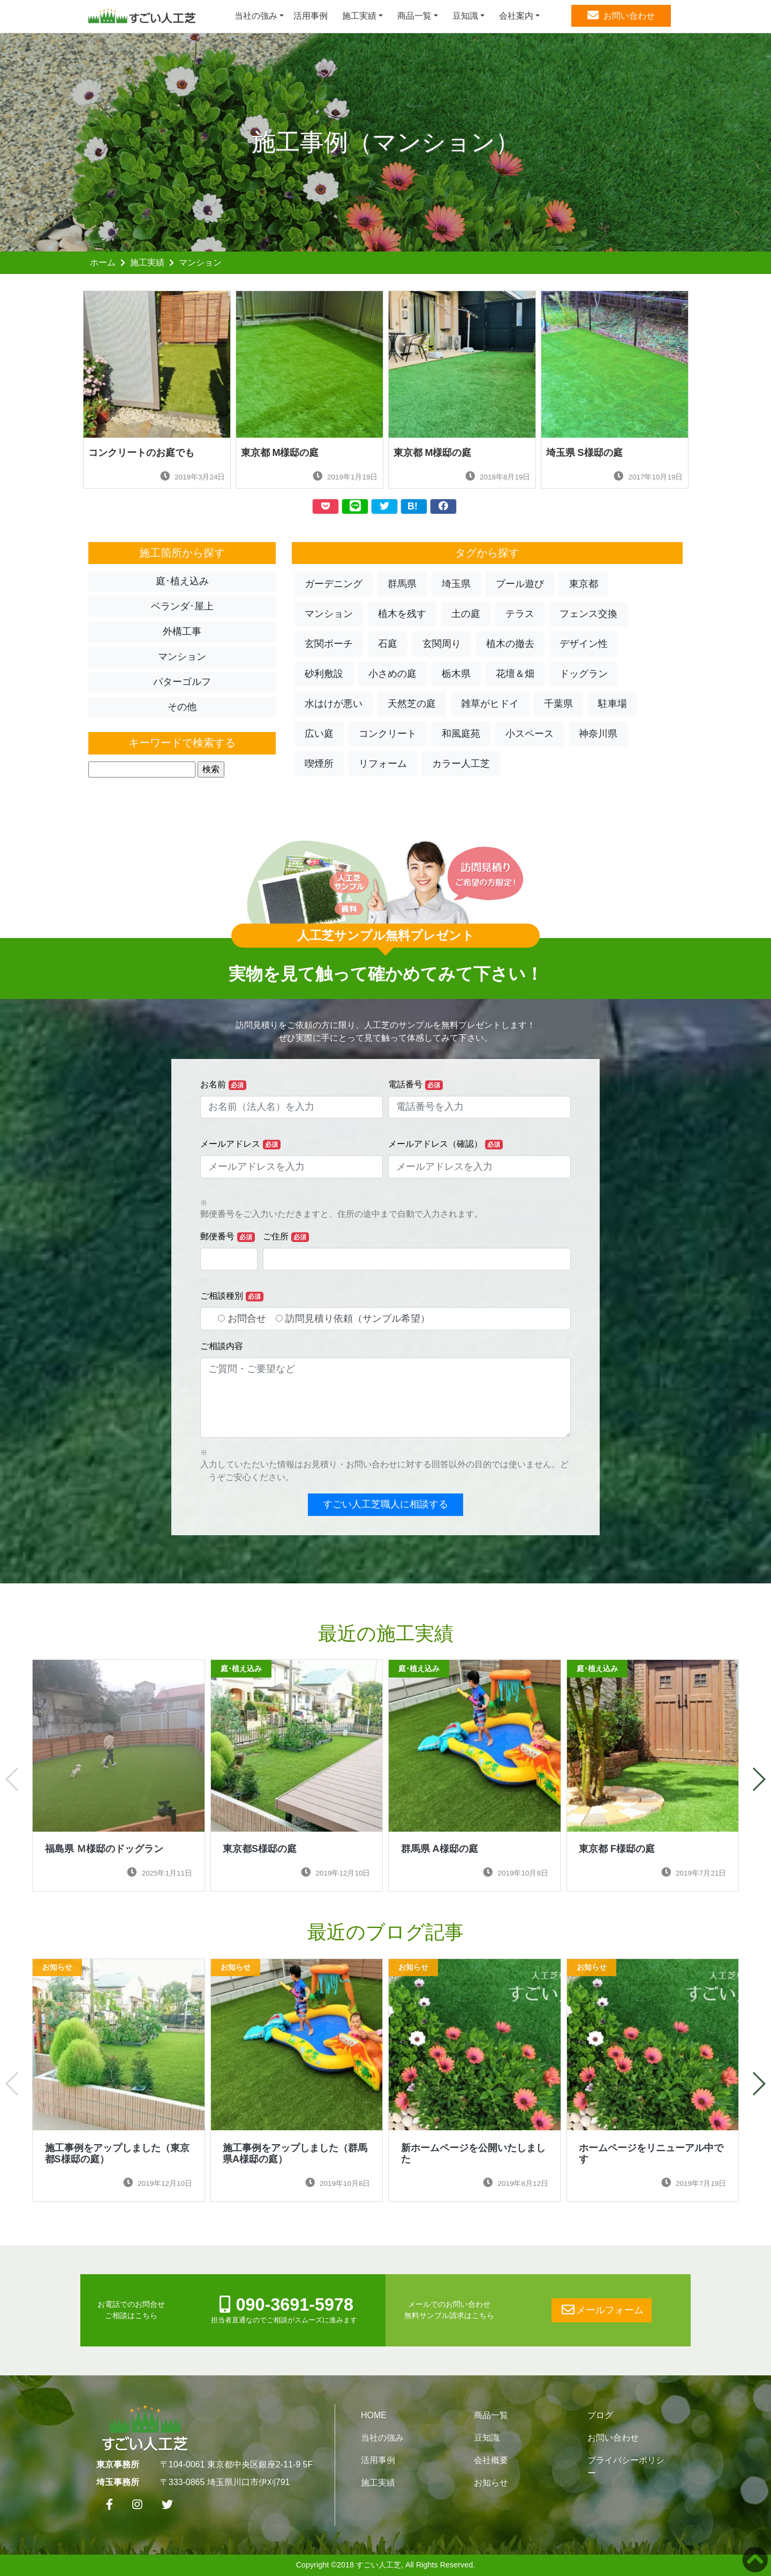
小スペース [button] (529, 733)
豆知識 (487, 2437)
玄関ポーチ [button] (329, 643)
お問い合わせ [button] (621, 15)
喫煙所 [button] (319, 763)
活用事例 (310, 15)
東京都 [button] (583, 583)
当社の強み (382, 2437)
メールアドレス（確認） (445, 1144)
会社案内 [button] (516, 15)
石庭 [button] (387, 643)
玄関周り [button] (441, 643)
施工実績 (147, 262)
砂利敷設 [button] (324, 673)
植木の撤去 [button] (510, 643)
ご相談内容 (221, 1346)
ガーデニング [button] (333, 583)
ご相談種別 (231, 1296)
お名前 (223, 1085)
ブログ (600, 2415)
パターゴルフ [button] (182, 681)
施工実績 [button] (359, 15)
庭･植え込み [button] (182, 581)
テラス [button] (519, 613)
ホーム (103, 262)
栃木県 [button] (456, 673)
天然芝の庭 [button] (412, 703)
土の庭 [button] (465, 613)
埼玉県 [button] (456, 583)
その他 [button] (182, 707)
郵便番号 (227, 1237)
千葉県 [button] (558, 703)
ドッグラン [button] (584, 673)
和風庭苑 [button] (461, 733)
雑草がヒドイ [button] (490, 703)
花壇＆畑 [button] (515, 673)
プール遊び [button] (520, 583)
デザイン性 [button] (584, 643)
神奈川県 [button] (598, 733)
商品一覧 (491, 2415)
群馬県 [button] (402, 583)
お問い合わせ (613, 2437)
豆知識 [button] (465, 15)
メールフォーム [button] (602, 2310)
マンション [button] (182, 656)
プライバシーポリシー (625, 2467)
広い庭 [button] (319, 733)
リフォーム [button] (383, 763)
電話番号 (415, 1085)
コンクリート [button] (388, 733)
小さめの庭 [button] (392, 673)
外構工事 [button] (182, 631)
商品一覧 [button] (414, 15)
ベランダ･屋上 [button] (182, 606)
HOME (374, 2415)
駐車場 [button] (612, 703)
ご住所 (286, 1237)
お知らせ (491, 2482)
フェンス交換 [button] (588, 613)
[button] (758, 1779)
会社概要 (491, 2460)
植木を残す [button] (402, 613)
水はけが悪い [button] (333, 703)
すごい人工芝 (378, 2564)
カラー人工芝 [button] (461, 763)
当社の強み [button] (256, 15)
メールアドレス (240, 1144)
